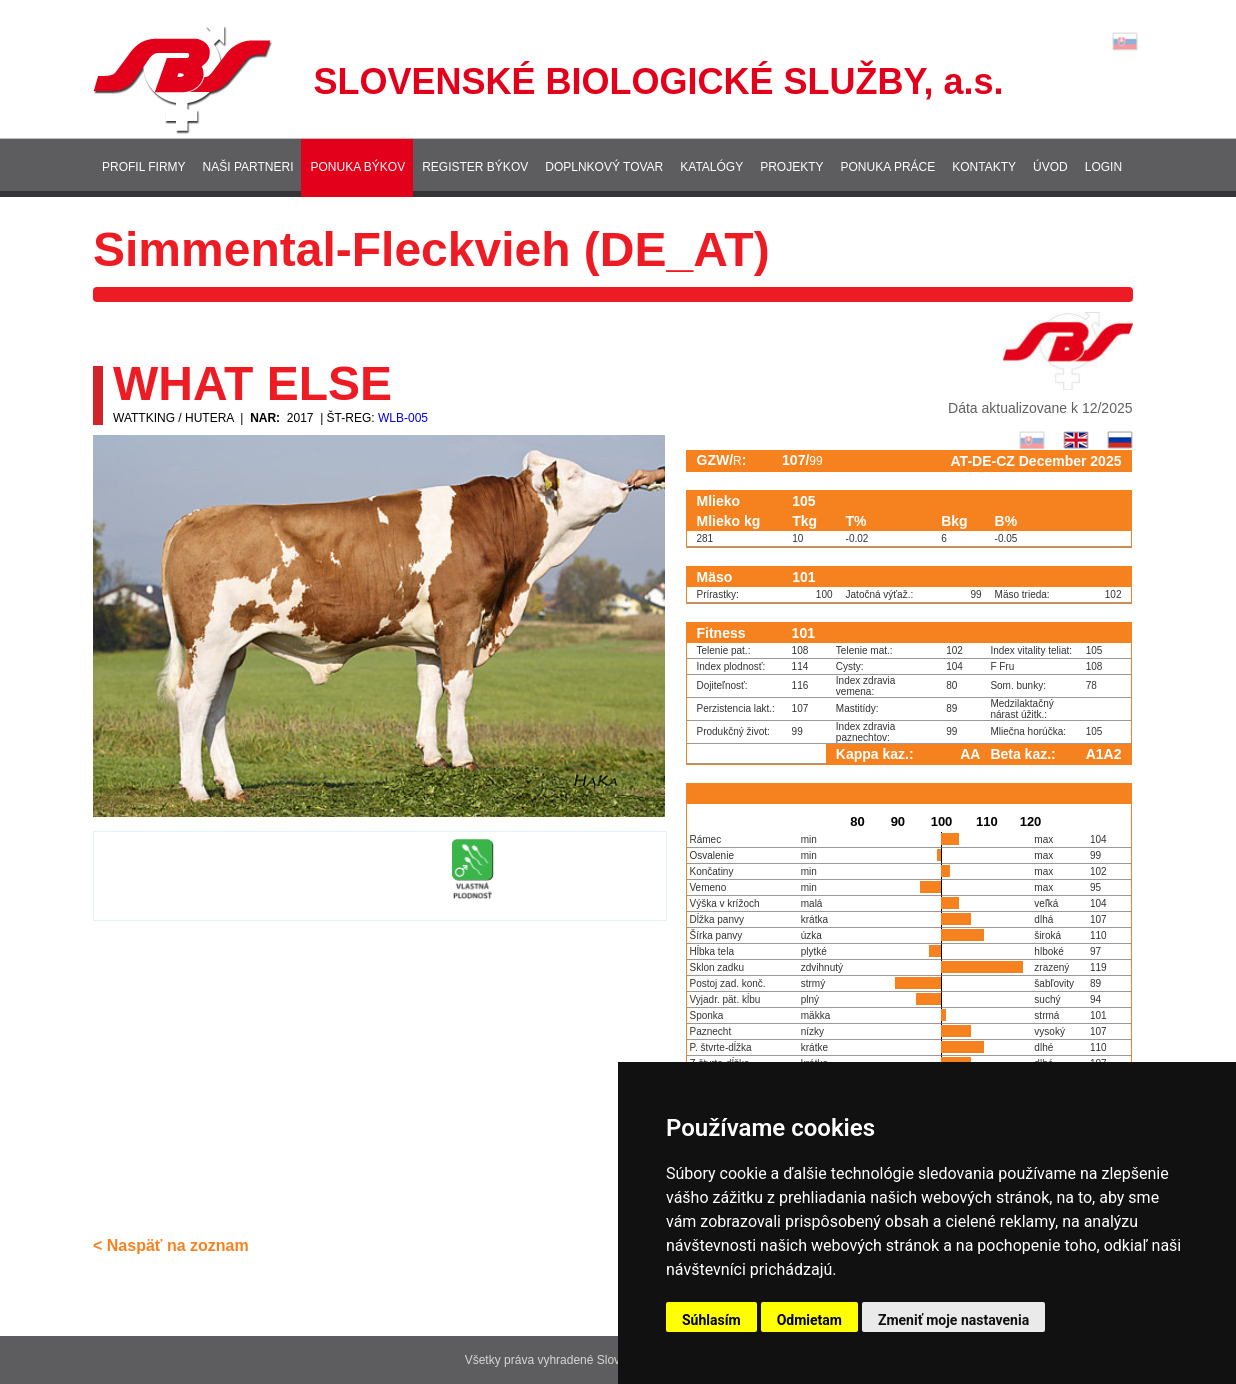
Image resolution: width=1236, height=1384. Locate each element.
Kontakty (984, 167)
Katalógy (711, 167)
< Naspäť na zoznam (171, 1245)
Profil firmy (144, 167)
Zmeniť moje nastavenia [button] (953, 1320)
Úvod (1050, 167)
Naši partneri (248, 167)
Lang (1125, 41)
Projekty (791, 167)
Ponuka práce (888, 167)
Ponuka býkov (357, 167)
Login (1103, 167)
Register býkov (475, 167)
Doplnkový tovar (604, 167)
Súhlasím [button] (711, 1320)
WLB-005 (403, 418)
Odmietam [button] (809, 1320)
